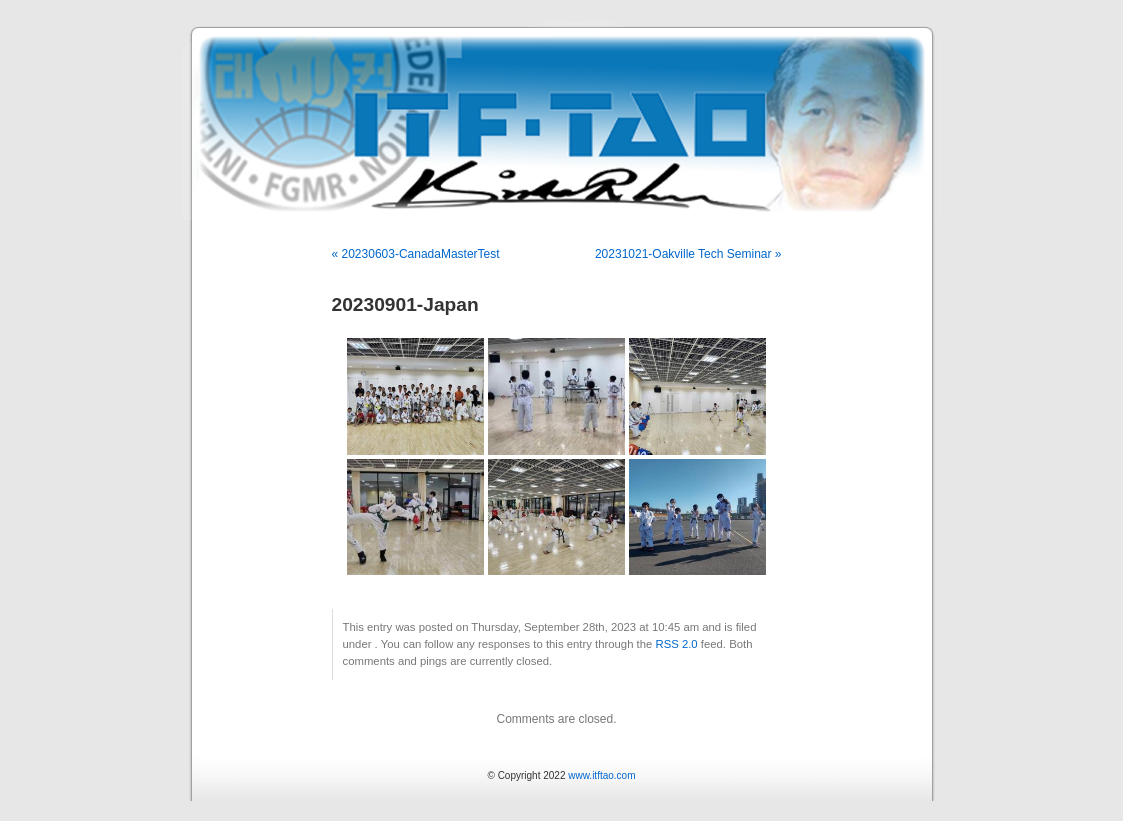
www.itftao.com (601, 775)
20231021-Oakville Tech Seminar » (688, 254)
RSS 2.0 (676, 644)
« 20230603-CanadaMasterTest (416, 254)
